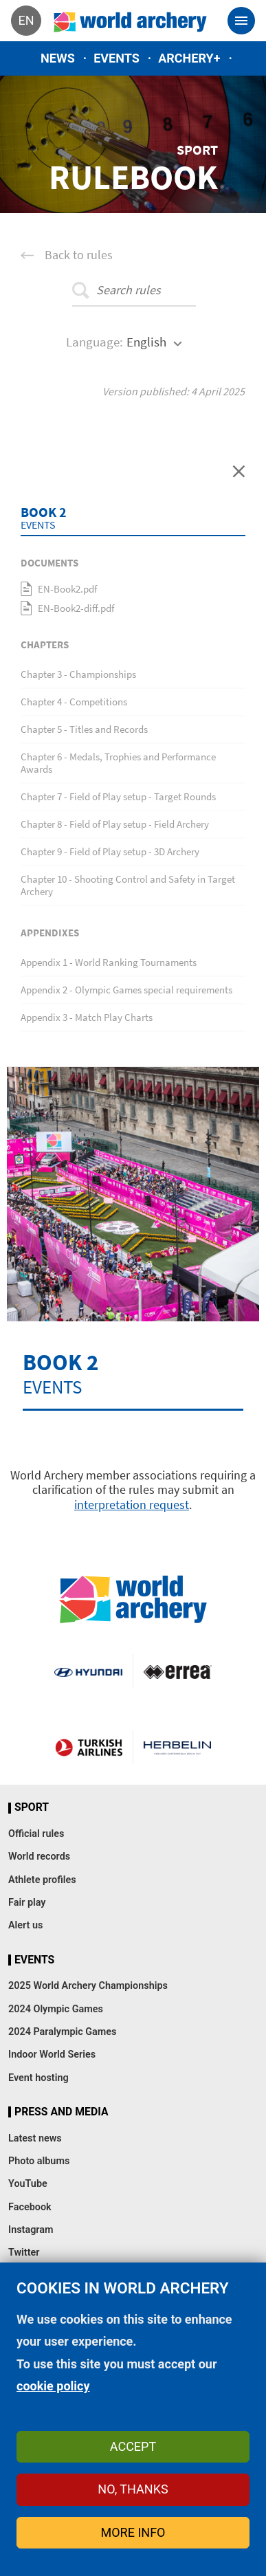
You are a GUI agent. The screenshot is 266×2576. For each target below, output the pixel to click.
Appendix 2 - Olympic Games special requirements (126, 989)
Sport (31, 1807)
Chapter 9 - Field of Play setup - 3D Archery (110, 851)
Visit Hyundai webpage (88, 1671)
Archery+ (189, 58)
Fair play (27, 1902)
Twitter (23, 2252)
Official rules (36, 1834)
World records (39, 1856)
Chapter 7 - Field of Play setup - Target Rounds (118, 796)
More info (133, 2532)
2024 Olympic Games (55, 2009)
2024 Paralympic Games (62, 2032)
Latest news (35, 2138)
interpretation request (131, 1504)
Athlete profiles (42, 1880)
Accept (133, 2446)
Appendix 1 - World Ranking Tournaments (109, 962)
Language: (94, 341)
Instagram (31, 2230)
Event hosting (38, 2078)
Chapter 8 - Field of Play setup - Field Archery (115, 823)
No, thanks (133, 2489)
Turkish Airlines (88, 1747)
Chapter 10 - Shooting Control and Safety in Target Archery (128, 885)
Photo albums (38, 2161)
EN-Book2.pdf (67, 588)
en (26, 20)
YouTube (27, 2184)
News (58, 58)
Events (116, 58)
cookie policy (53, 2386)
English (146, 341)
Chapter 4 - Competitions (74, 701)
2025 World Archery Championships (88, 1986)
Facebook (30, 2207)
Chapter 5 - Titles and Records (84, 729)
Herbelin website (178, 1747)
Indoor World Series (52, 2054)
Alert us (25, 1925)
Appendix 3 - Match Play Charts (87, 1017)
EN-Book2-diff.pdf (76, 608)
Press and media (61, 2112)
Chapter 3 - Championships (78, 674)
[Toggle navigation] (241, 20)
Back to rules (79, 255)
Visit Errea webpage (178, 1671)
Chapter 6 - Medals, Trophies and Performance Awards (118, 762)
